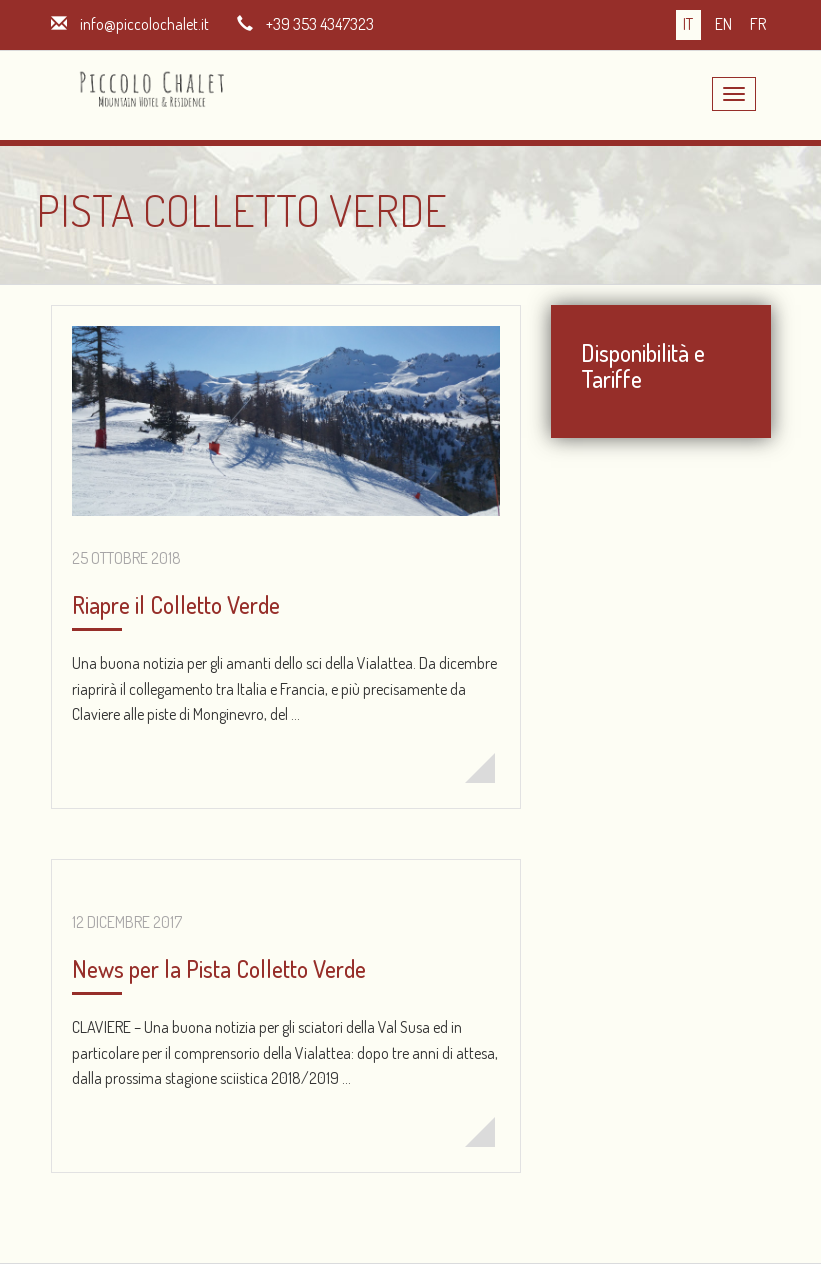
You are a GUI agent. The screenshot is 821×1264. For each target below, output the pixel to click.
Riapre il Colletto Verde (176, 604)
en (723, 24)
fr (758, 24)
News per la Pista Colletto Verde (219, 968)
